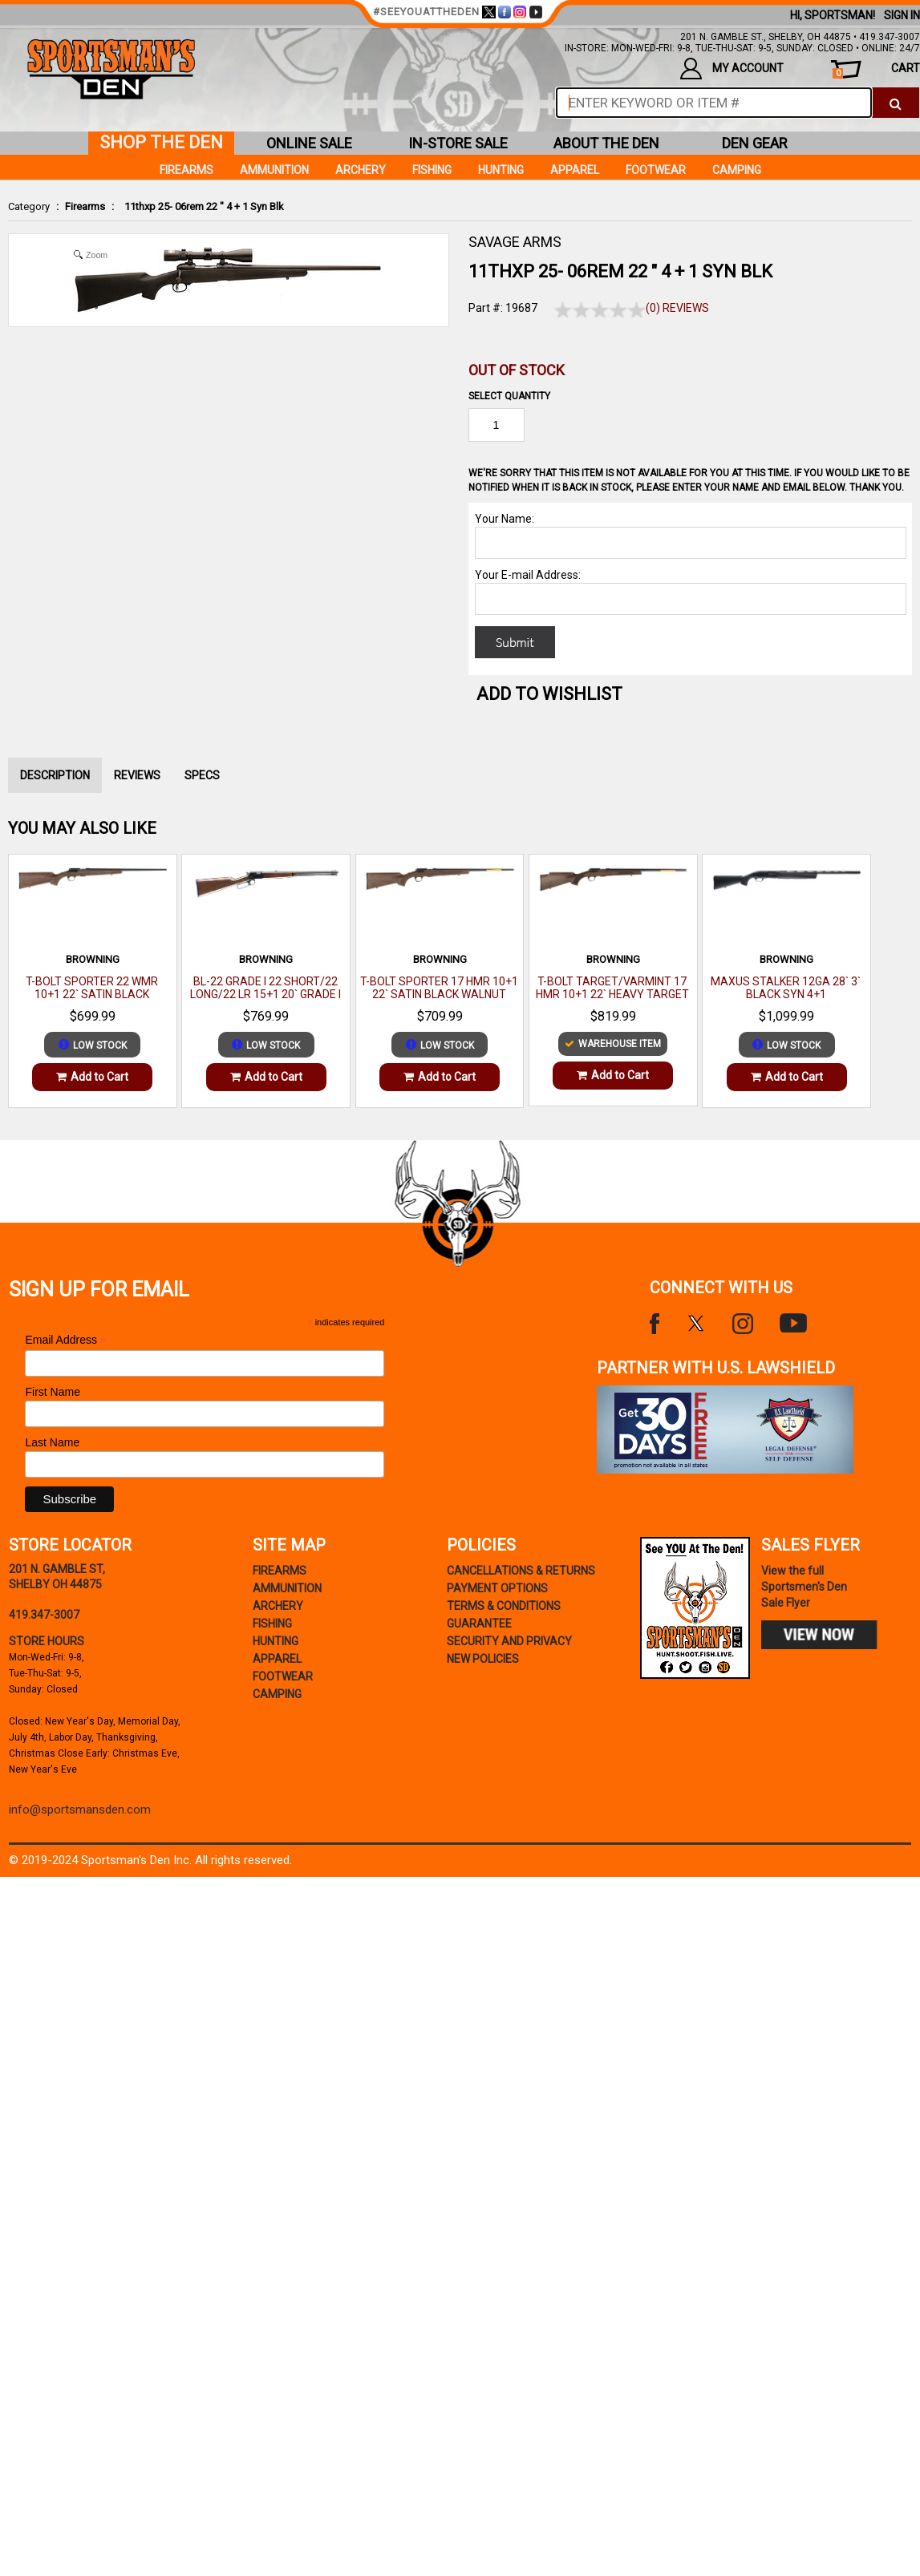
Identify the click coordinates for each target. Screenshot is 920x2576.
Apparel (574, 170)
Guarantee (479, 1623)
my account (732, 68)
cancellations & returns (521, 1570)
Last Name (52, 1442)
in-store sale (458, 143)
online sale (309, 143)
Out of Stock (516, 370)
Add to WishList (549, 694)
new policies (483, 1658)
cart (876, 70)
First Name (52, 1391)
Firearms (85, 206)
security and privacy (509, 1641)
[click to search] (895, 102)
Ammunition (274, 170)
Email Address (66, 1340)
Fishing (432, 170)
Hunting (501, 170)
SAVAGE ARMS (514, 241)
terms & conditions (504, 1605)
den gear (755, 143)
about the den (606, 143)
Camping (736, 170)
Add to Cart (92, 1076)
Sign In (902, 15)
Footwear (656, 170)
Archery (360, 170)
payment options (497, 1588)
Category (29, 206)
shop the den (161, 142)
